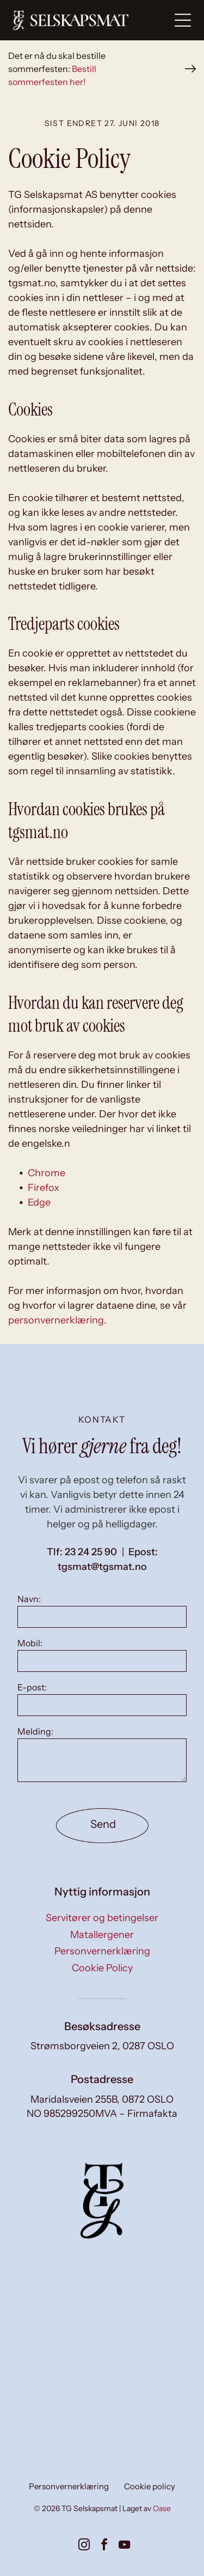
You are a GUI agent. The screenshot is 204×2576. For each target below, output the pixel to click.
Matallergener (102, 1935)
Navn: (29, 1598)
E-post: (32, 1687)
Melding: (35, 1731)
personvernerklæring (56, 1320)
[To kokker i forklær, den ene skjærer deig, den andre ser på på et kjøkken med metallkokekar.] (56, 2328)
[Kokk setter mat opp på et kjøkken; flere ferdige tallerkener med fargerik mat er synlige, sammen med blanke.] (148, 2328)
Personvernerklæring (102, 1951)
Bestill (84, 68)
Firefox (43, 1188)
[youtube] (124, 2546)
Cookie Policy (102, 1968)
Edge (39, 1202)
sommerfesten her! (46, 81)
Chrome (46, 1173)
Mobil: (29, 1643)
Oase (162, 2508)
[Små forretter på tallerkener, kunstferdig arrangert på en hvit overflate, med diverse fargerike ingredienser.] (148, 2420)
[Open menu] (183, 20)
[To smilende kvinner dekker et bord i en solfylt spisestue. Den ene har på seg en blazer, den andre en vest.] (56, 2420)
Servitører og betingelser (102, 1918)
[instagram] (84, 2546)
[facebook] (104, 2546)
